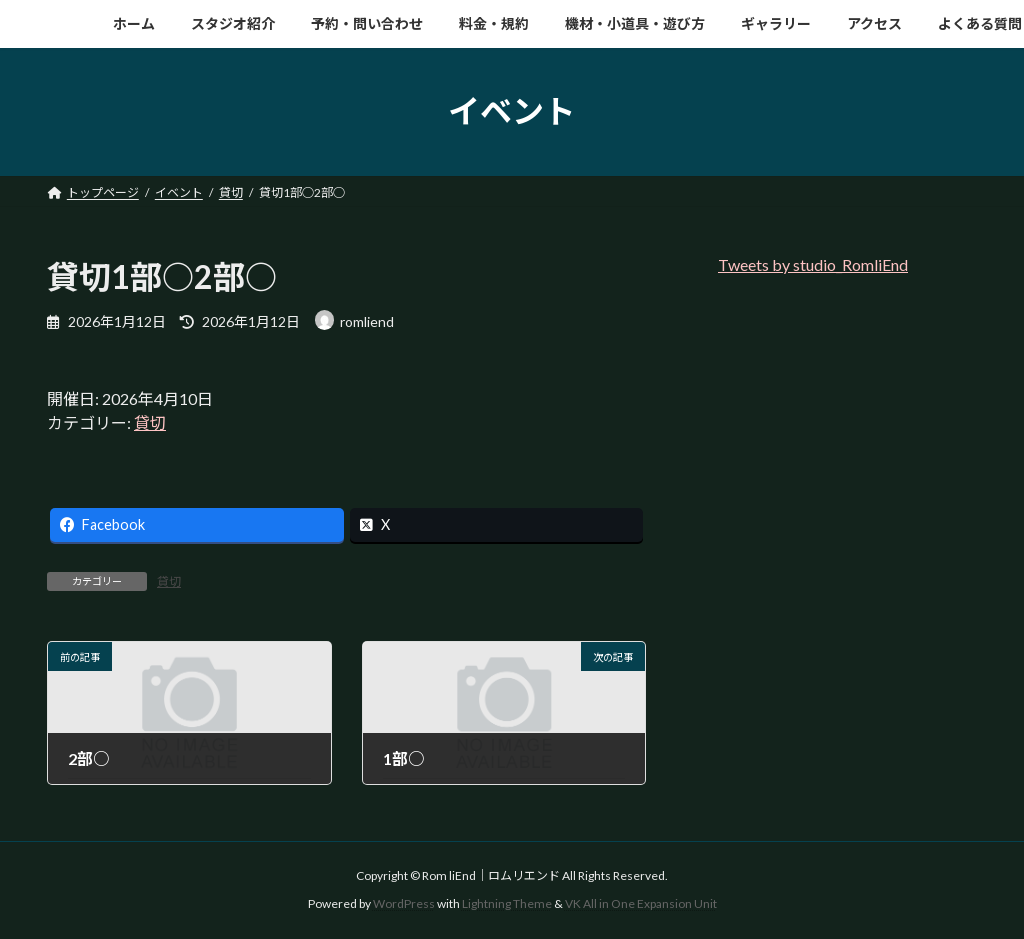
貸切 (150, 422)
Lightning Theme (507, 903)
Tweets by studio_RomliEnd (813, 264)
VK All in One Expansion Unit (641, 903)
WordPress (404, 903)
